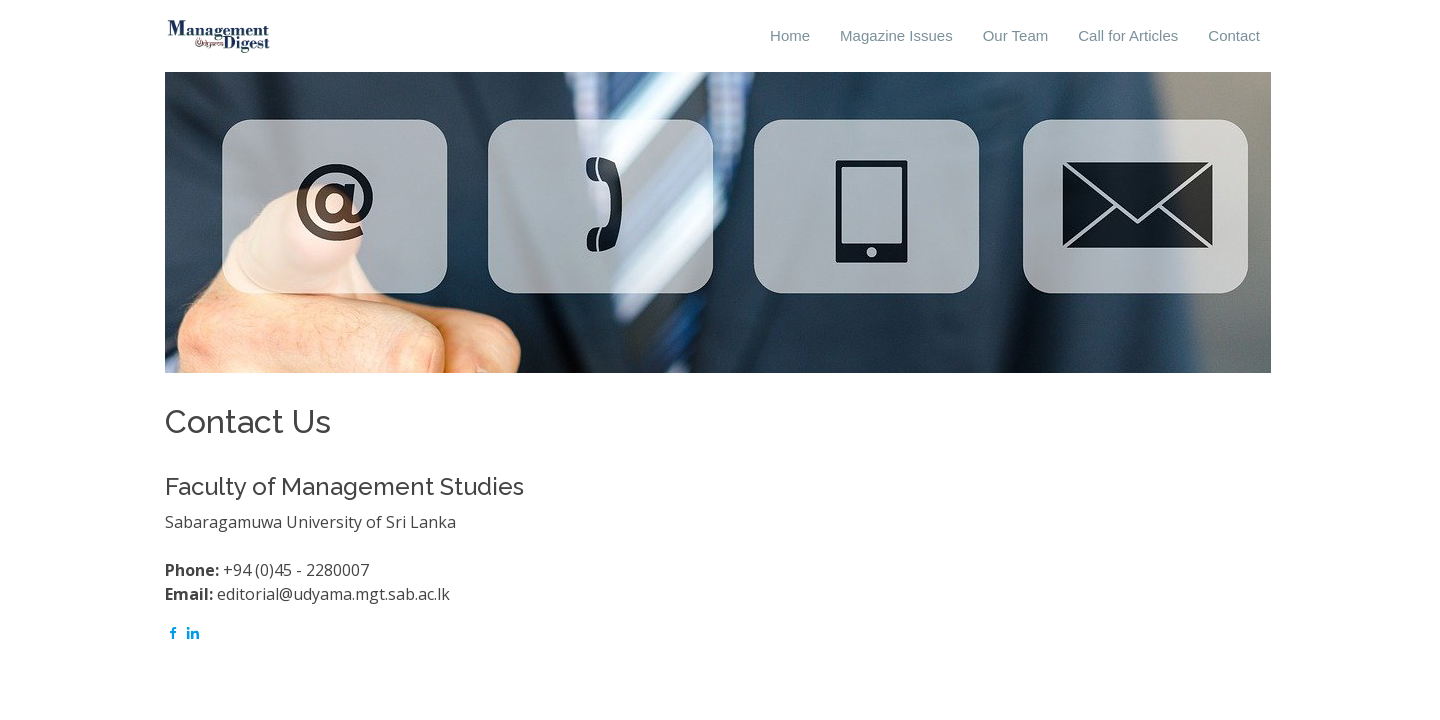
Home (790, 35)
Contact (1234, 35)
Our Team (1016, 35)
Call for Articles (1128, 35)
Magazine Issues (896, 35)
